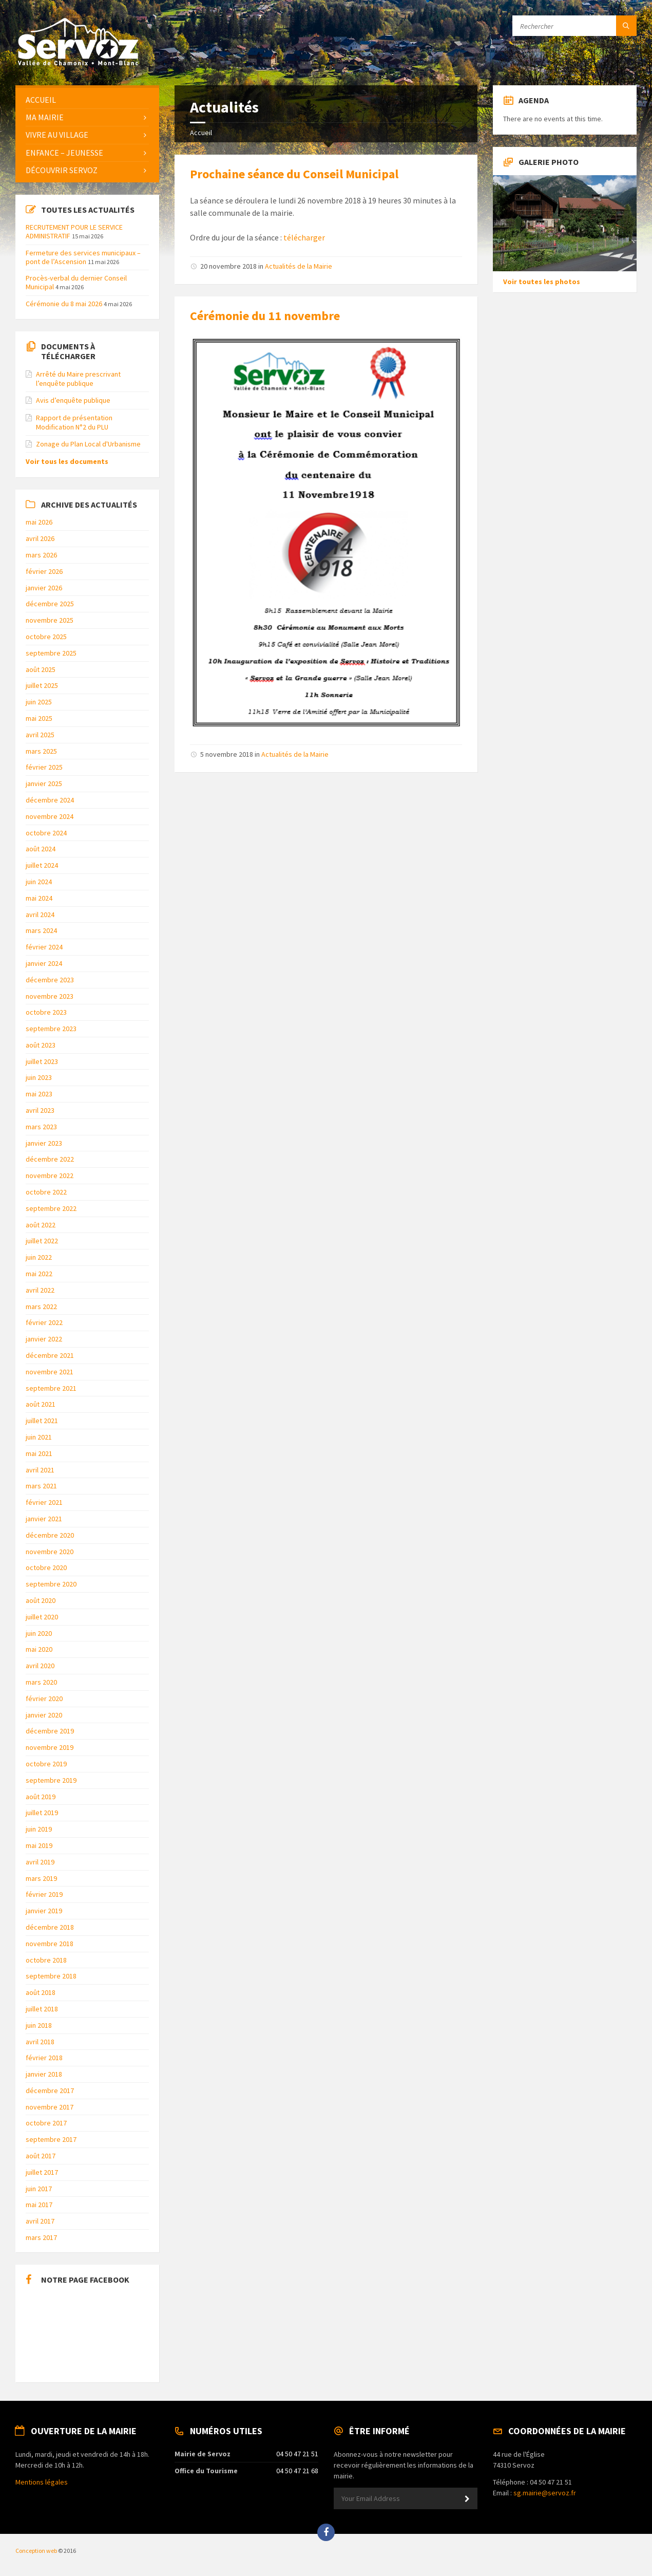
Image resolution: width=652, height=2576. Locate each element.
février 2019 (44, 1894)
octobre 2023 (46, 1012)
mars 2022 (41, 1306)
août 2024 (40, 848)
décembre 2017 (50, 2090)
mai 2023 (39, 1093)
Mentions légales (41, 2482)
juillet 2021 (42, 1420)
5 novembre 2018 (226, 754)
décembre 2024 (50, 800)
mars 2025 (41, 751)
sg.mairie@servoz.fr (544, 2492)
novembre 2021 (49, 1371)
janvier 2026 (44, 587)
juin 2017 (39, 2188)
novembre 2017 (49, 2107)
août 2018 (40, 1992)
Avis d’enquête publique (73, 400)
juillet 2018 (42, 2008)
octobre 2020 (46, 1567)
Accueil (201, 132)
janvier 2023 (44, 1143)
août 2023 (40, 1045)
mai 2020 (39, 1649)
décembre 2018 (50, 1927)
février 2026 (44, 571)
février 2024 (44, 946)
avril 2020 (40, 1665)
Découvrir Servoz (62, 170)
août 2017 (40, 2155)
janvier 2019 (44, 1910)
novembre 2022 (49, 1175)
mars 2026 (41, 554)
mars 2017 (41, 2237)
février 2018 (44, 2057)
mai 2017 (39, 2204)
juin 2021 (39, 1437)
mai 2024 (39, 898)
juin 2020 (39, 1633)
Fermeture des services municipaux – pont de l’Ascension (83, 257)
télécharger (304, 237)
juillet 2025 (42, 685)
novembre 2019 (49, 1747)
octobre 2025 (46, 636)
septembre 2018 (51, 1976)
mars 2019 (41, 1878)
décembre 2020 (50, 1535)
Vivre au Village (57, 134)
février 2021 (44, 1502)
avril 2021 (40, 1469)
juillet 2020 (42, 1616)
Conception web (36, 2550)
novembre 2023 (49, 996)
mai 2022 (39, 1273)
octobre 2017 (46, 2122)
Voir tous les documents (67, 461)
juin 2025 (39, 701)
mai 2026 (39, 522)
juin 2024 (39, 881)
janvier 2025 (44, 783)
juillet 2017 (42, 2172)
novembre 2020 (49, 1551)
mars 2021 (41, 1485)
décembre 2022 (50, 1159)
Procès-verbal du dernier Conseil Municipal (76, 282)
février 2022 (44, 1322)
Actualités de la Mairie (298, 266)
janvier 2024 (44, 963)
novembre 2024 (49, 816)
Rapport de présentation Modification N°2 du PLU (74, 422)
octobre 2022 (46, 1192)
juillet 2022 (42, 1240)
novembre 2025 (49, 620)
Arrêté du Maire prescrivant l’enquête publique (78, 378)
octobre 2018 (46, 1960)
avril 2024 (40, 914)
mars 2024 (41, 930)
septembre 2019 (51, 1780)
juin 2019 (39, 1829)
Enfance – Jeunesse (64, 152)
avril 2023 (40, 1110)
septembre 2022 (51, 1208)
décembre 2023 (50, 979)
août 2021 (40, 1404)
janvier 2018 (44, 2074)
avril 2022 (40, 1290)
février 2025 (44, 767)
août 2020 (40, 1600)
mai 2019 (39, 1845)
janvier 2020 (44, 1715)
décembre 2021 (50, 1355)
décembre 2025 (50, 603)
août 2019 (40, 1796)
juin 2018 (39, 2025)
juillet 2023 (42, 1061)
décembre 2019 (50, 1730)
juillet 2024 (42, 865)
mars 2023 (41, 1126)
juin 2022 (39, 1257)
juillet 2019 (42, 1812)
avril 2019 (40, 1861)
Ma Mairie (45, 117)
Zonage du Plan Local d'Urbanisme (88, 444)
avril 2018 (40, 2041)
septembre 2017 (51, 2139)
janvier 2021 (44, 1518)
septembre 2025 (51, 653)
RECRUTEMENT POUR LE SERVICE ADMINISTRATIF (74, 231)
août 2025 (40, 669)
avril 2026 (40, 538)
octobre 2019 (46, 1763)
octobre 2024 (46, 832)
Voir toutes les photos (541, 281)
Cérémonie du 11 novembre (265, 316)
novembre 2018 (49, 1943)
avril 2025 (40, 734)
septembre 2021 (51, 1388)
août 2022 (40, 1224)
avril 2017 (40, 2221)
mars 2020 (41, 1682)
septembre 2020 (51, 1584)
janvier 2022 (44, 1338)
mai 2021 (39, 1453)
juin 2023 (39, 1077)
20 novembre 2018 (228, 266)
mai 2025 (39, 718)
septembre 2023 (51, 1028)
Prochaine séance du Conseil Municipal (294, 174)
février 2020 (44, 1698)
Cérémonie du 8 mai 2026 (64, 303)
